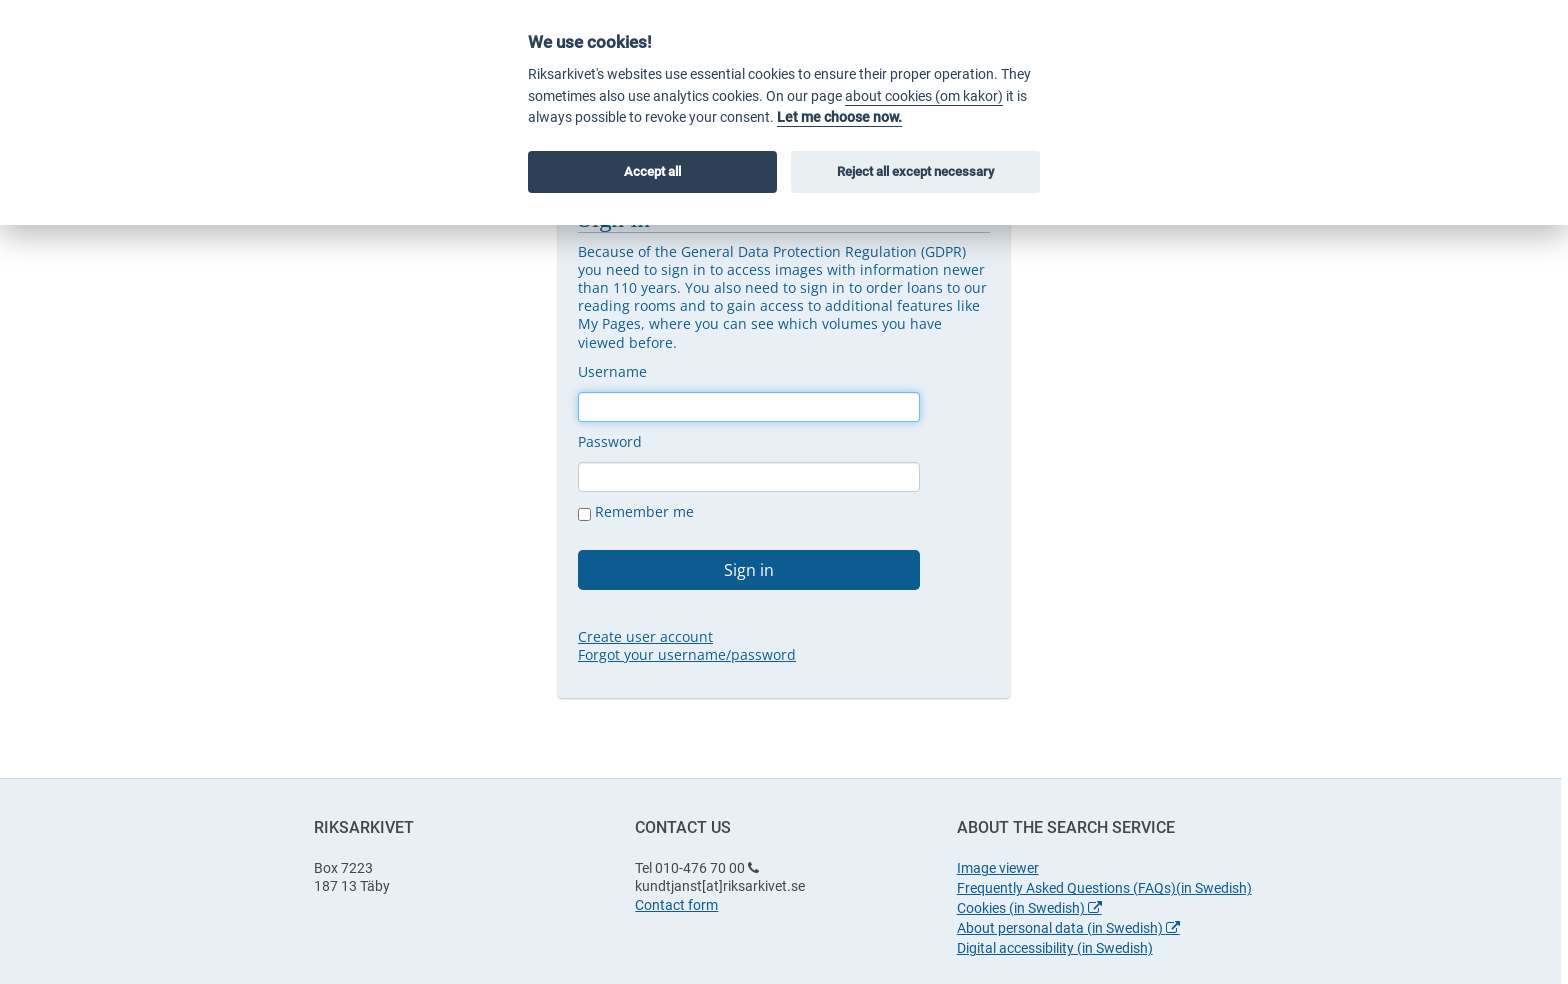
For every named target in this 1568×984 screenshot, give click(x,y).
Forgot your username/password (687, 654)
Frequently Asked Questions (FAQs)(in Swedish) (1104, 888)
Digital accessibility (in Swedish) (1055, 948)
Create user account (645, 636)
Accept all (652, 171)
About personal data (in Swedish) (1068, 928)
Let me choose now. (839, 117)
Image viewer (998, 868)
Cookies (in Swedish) (1029, 908)
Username (612, 371)
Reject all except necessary (915, 171)
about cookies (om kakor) (924, 96)
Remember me (636, 512)
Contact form (676, 905)
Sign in (749, 570)
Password (610, 441)
